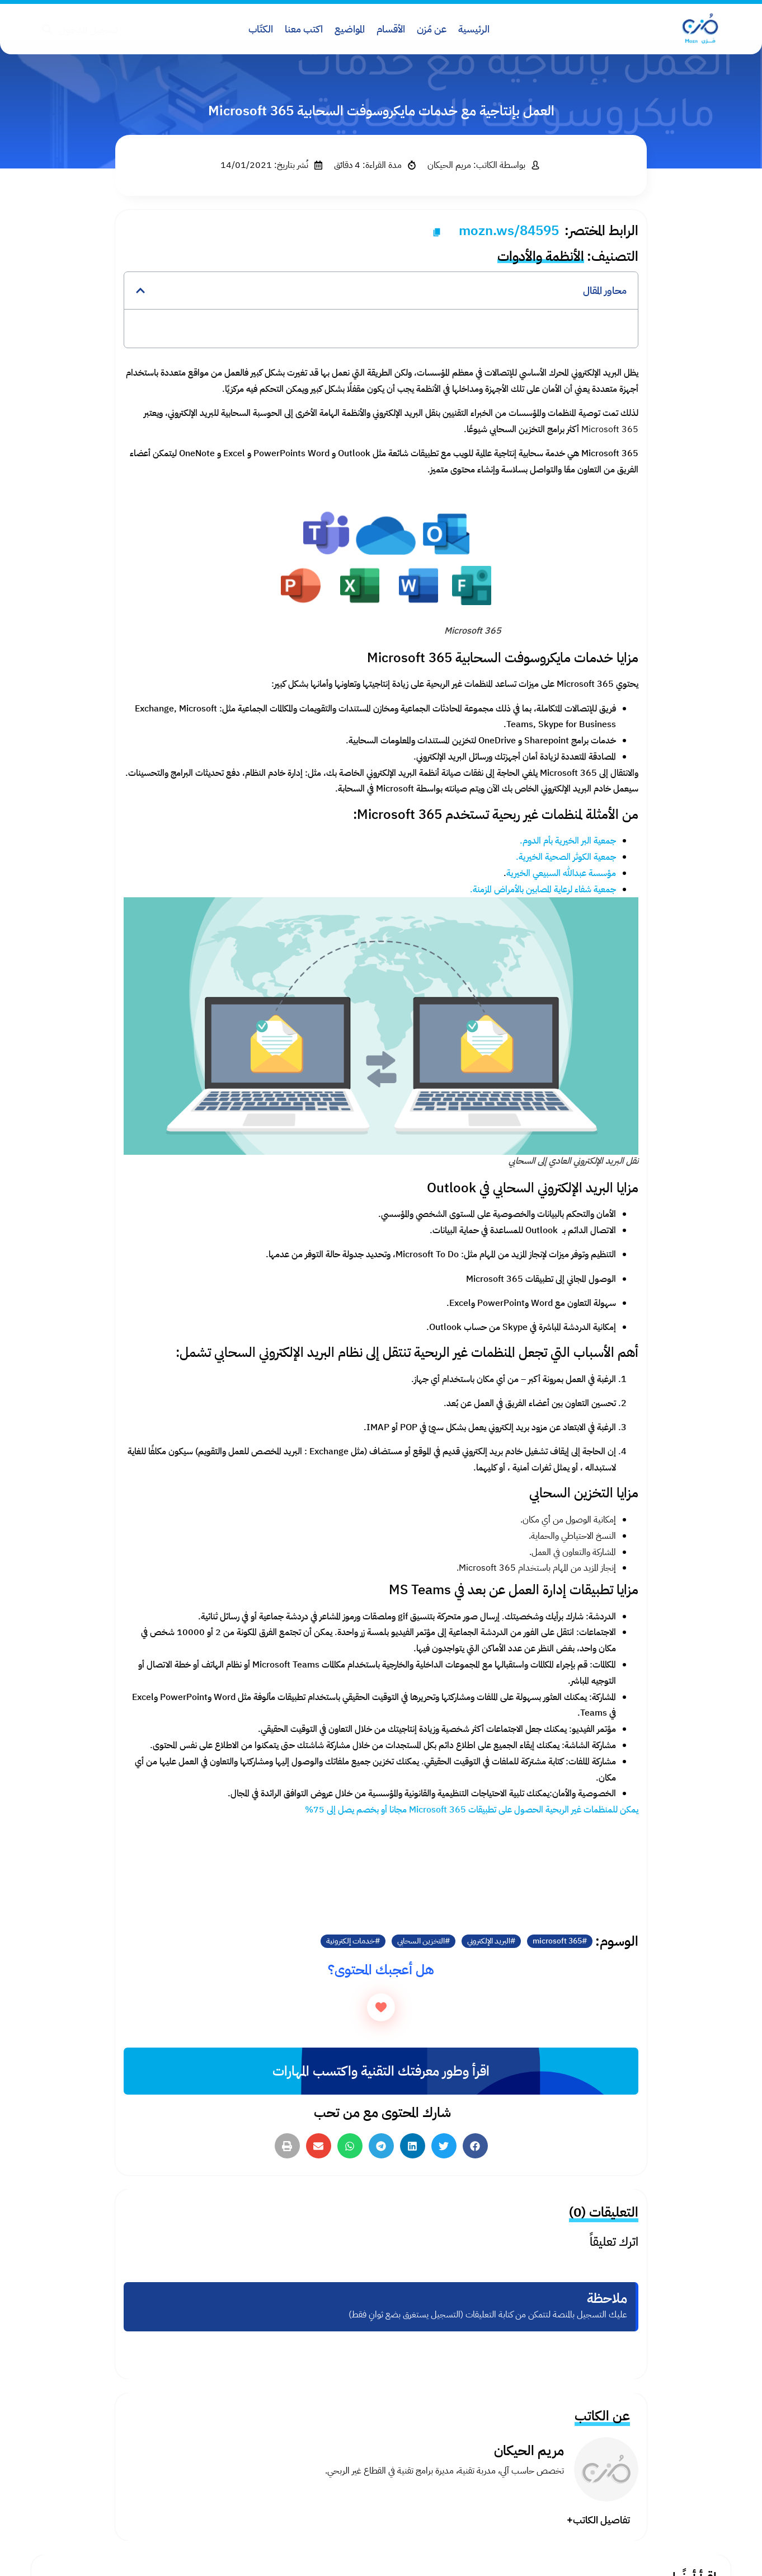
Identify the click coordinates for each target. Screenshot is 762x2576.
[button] (140, 290)
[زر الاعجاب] (381, 2007)
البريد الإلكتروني (488, 1941)
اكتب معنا (304, 28)
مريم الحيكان (529, 2451)
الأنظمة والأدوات (540, 256)
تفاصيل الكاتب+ (598, 2519)
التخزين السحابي (421, 1941)
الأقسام (391, 28)
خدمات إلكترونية (350, 1941)
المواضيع (350, 28)
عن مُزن (431, 28)
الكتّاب (260, 28)
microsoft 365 (557, 1941)
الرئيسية (474, 28)
